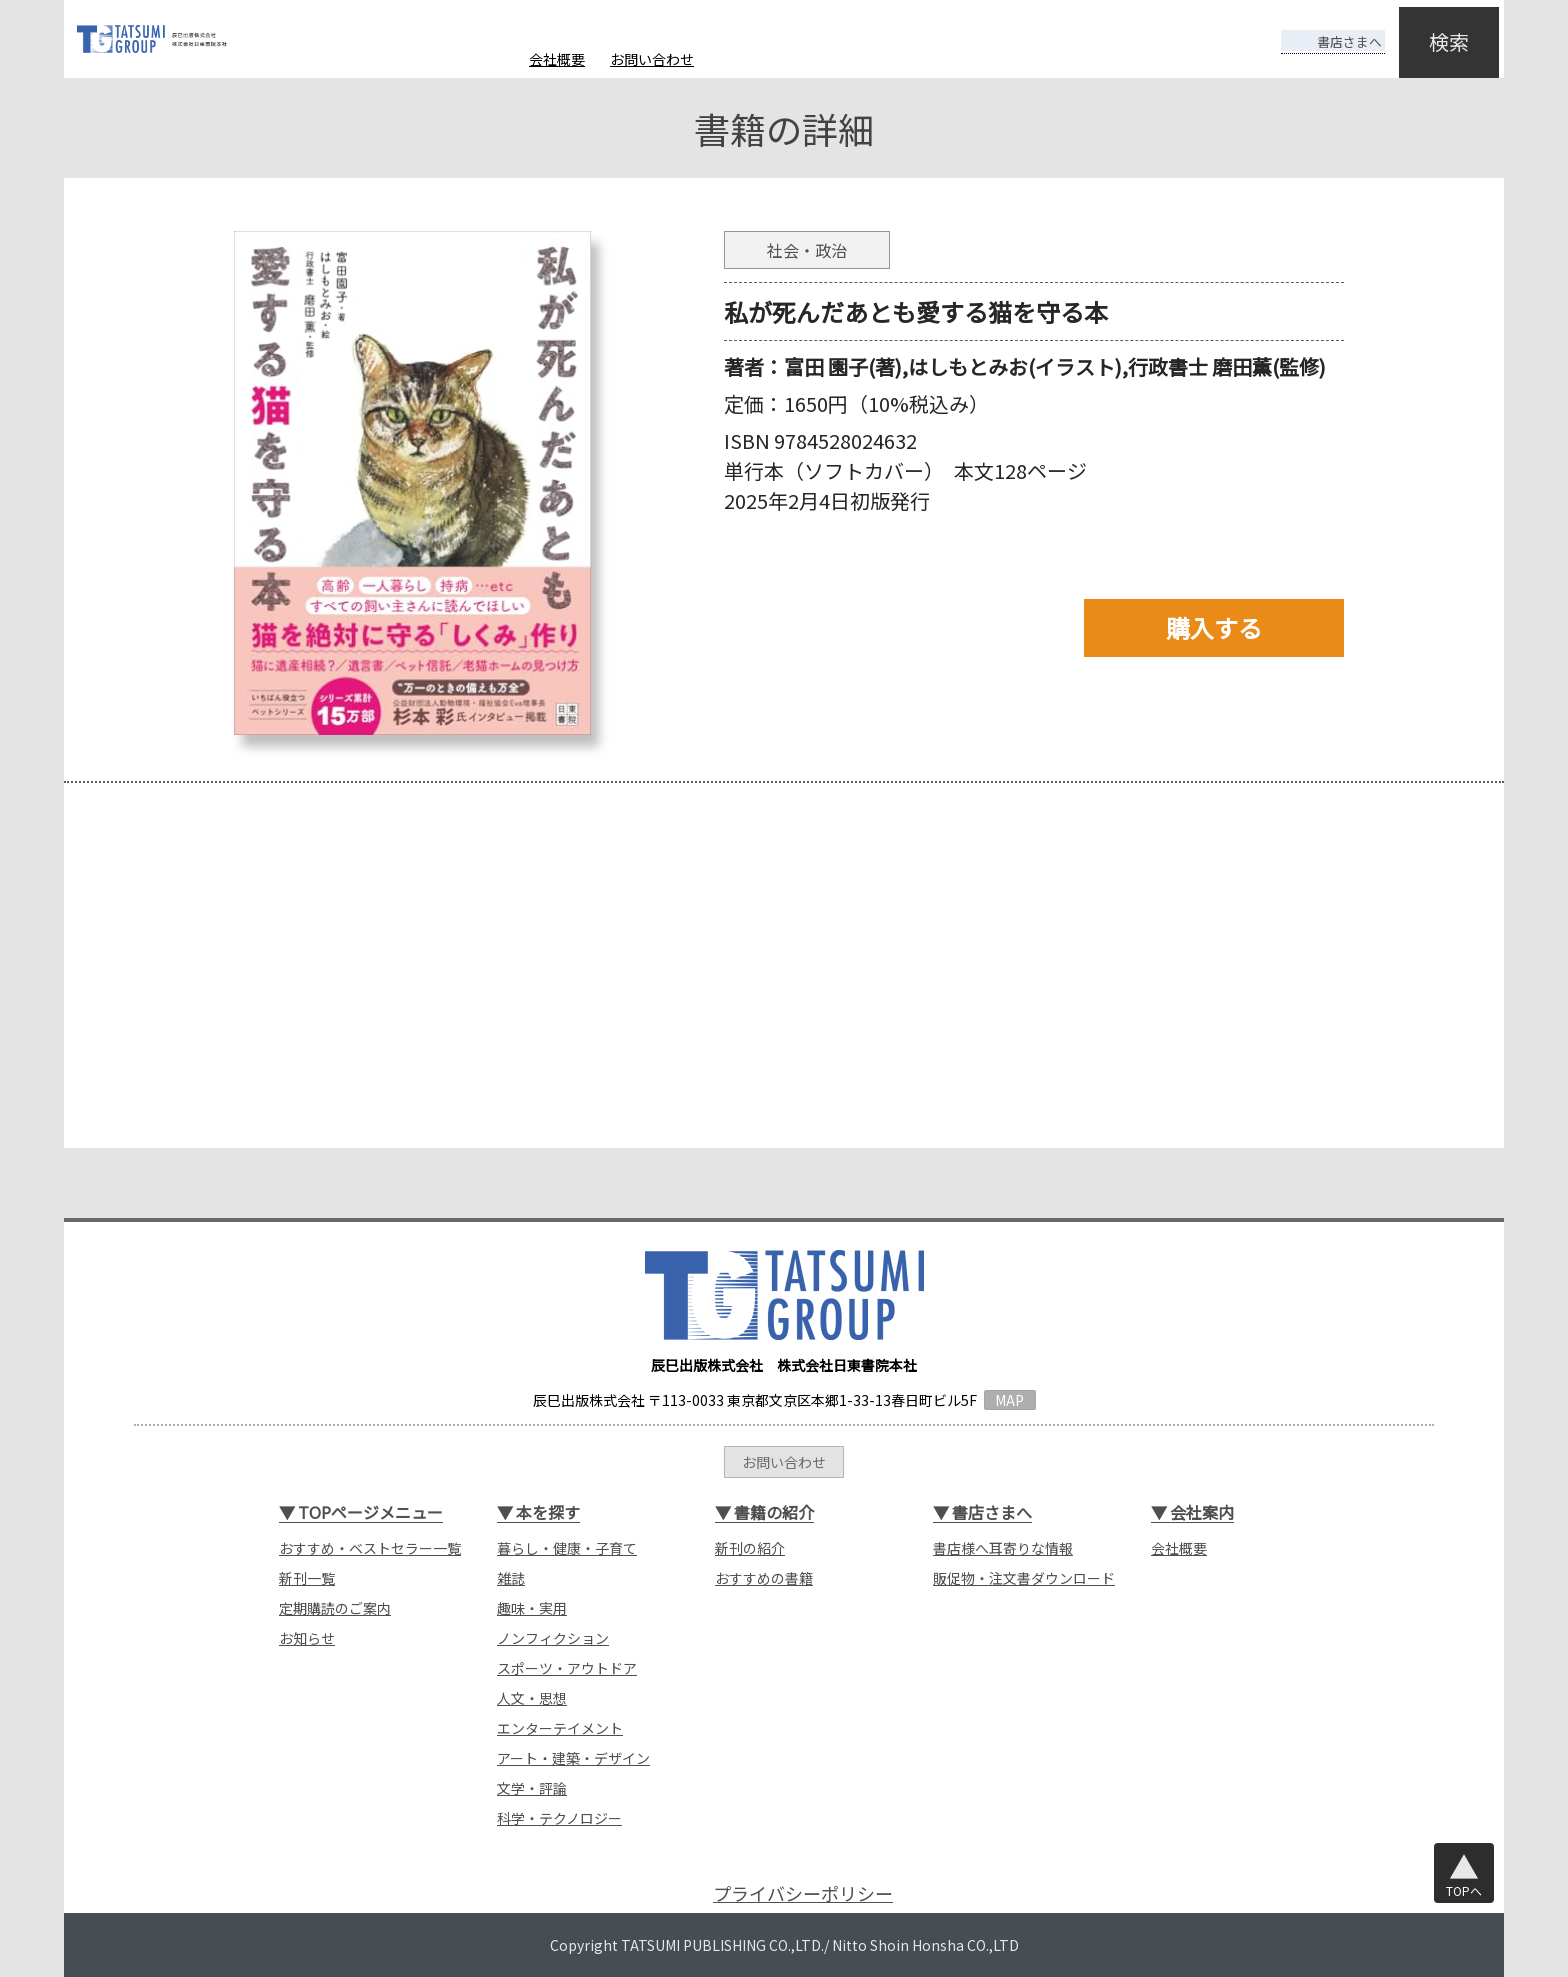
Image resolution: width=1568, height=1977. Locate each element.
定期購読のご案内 (335, 1608)
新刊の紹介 (750, 1548)
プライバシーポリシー (803, 1893)
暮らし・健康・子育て (567, 1548)
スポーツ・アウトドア (567, 1668)
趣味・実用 (532, 1608)
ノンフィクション (553, 1638)
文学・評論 (532, 1788)
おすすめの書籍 (764, 1578)
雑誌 (511, 1578)
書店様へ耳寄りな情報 (1003, 1548)
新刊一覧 (307, 1578)
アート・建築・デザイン (573, 1758)
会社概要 (557, 59)
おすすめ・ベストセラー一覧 (370, 1548)
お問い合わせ (652, 59)
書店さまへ (1316, 28)
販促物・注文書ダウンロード (1024, 1578)
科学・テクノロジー (559, 1818)
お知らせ (307, 1638)
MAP (1009, 1400)
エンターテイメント (560, 1728)
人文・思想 (532, 1698)
